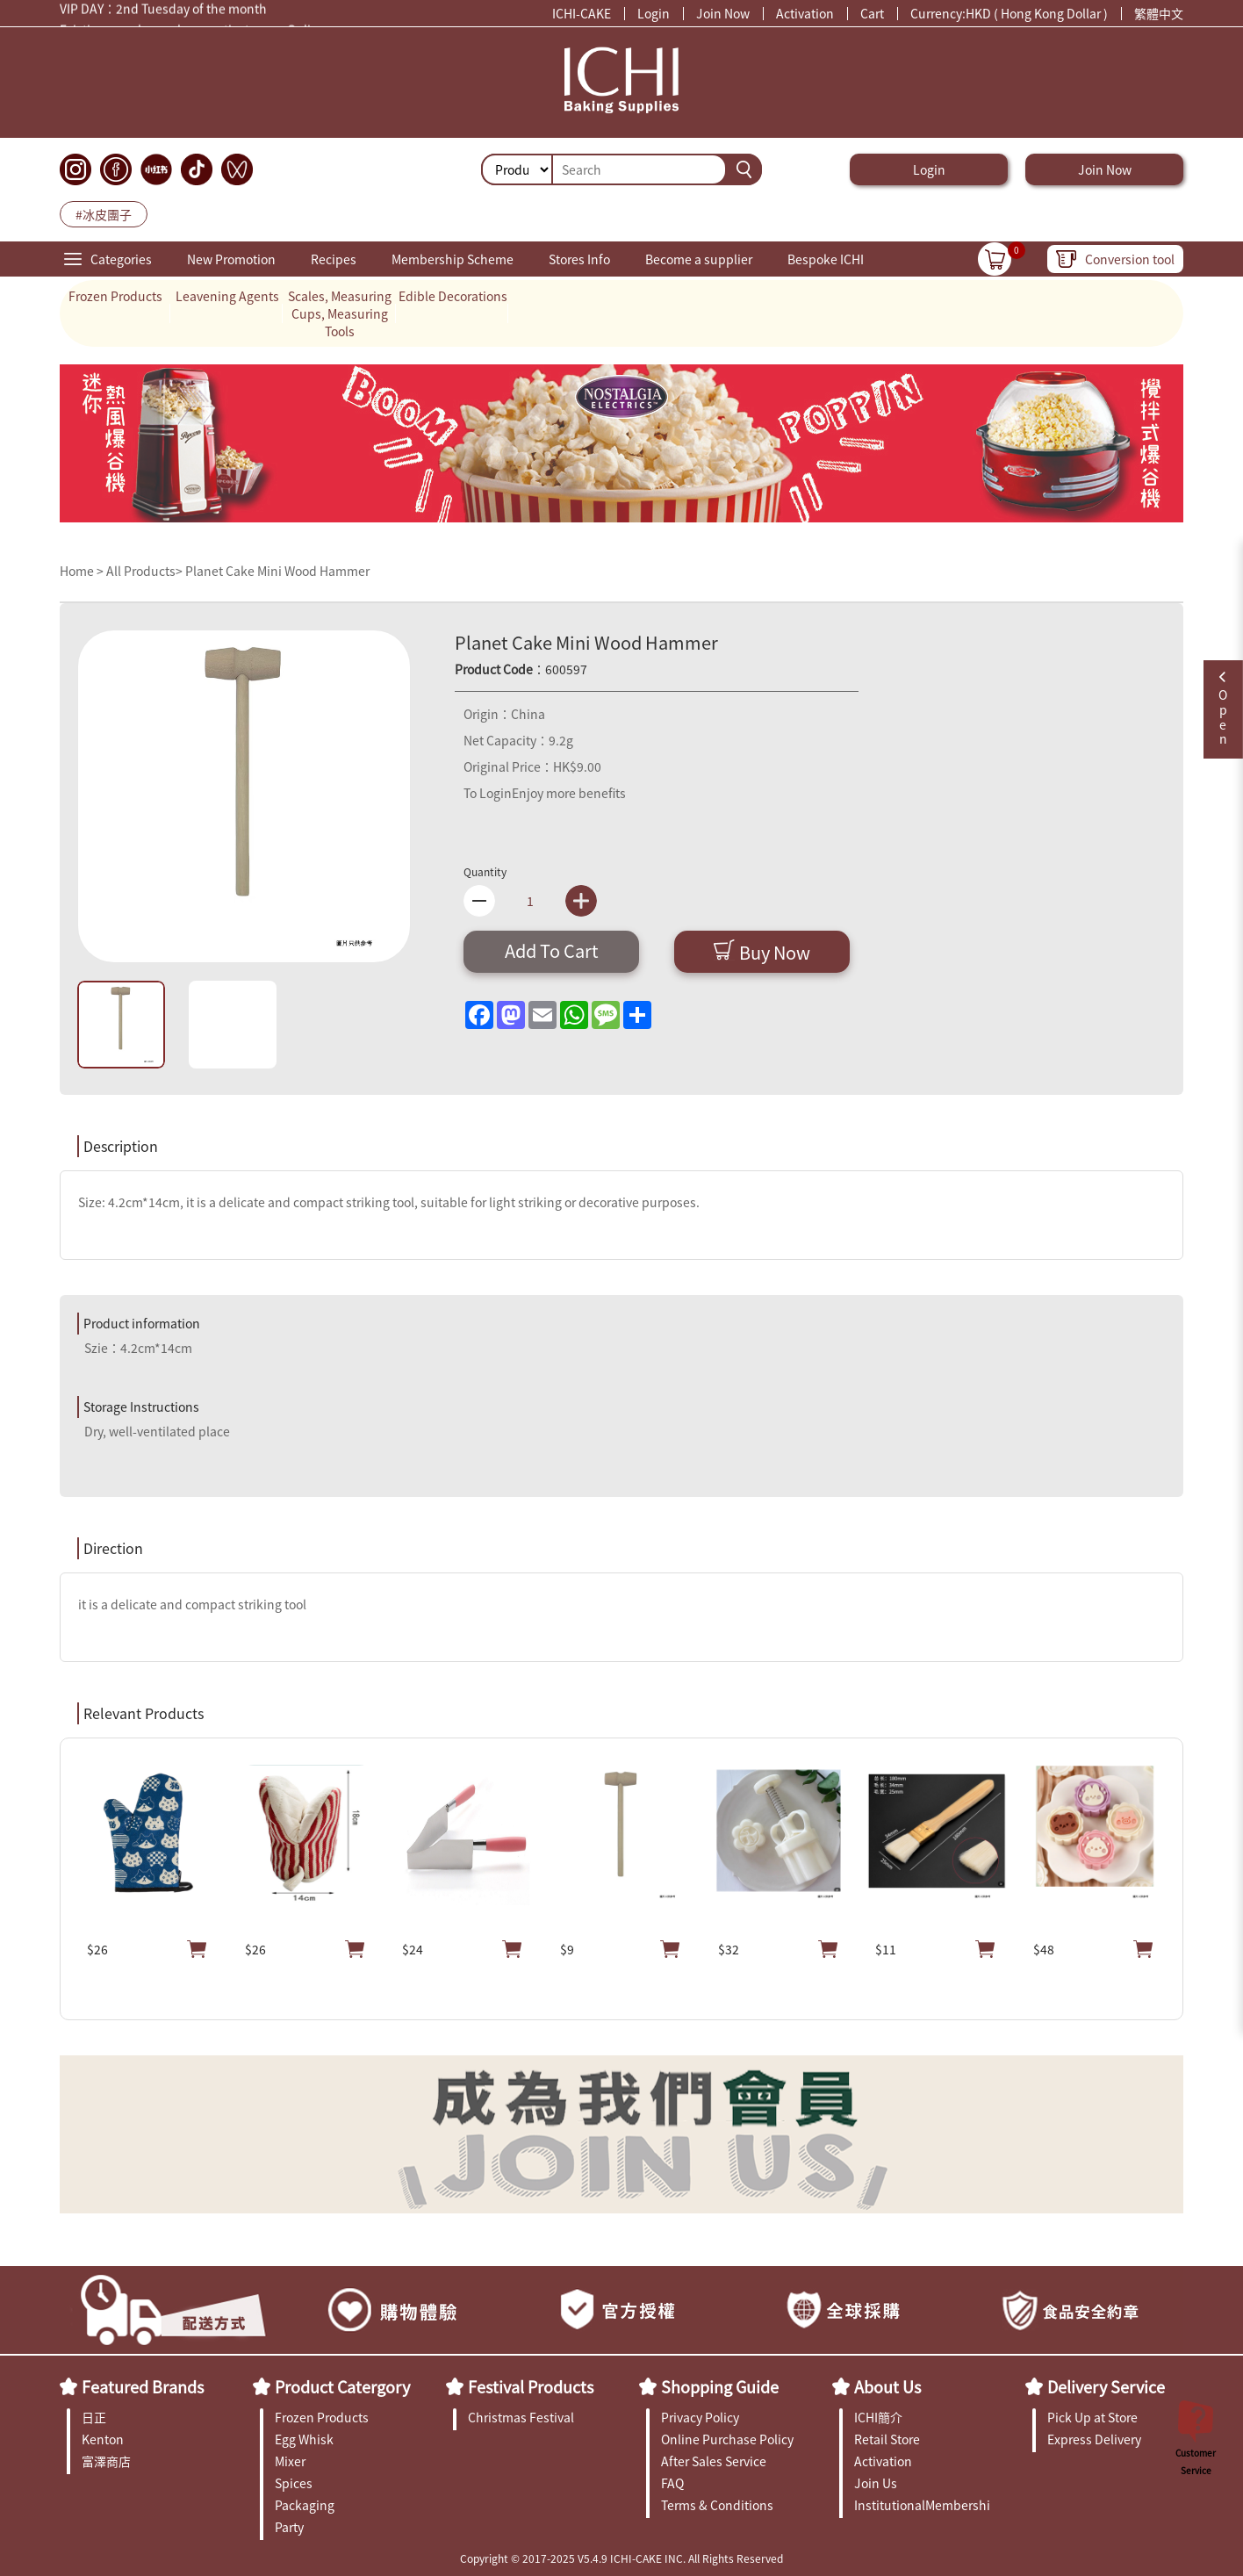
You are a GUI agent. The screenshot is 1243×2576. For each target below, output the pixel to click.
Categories (121, 259)
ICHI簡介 (878, 2417)
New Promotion (231, 259)
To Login (487, 793)
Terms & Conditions (717, 2505)
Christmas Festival (521, 2417)
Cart (872, 13)
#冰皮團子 (103, 214)
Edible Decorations (453, 296)
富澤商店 (106, 2461)
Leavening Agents (227, 296)
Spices (294, 2483)
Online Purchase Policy (727, 2439)
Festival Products (530, 2386)
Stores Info (579, 259)
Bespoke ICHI (825, 259)
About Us (887, 2386)
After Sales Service (713, 2461)
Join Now (723, 13)
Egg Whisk (304, 2439)
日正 (94, 2417)
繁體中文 (1158, 13)
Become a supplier (698, 259)
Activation (805, 13)
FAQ (672, 2483)
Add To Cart (552, 950)
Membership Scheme (453, 259)
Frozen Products (115, 296)
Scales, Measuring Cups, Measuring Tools (340, 313)
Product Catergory (342, 2386)
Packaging (304, 2505)
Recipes (333, 259)
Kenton (103, 2439)
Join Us (875, 2483)
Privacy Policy (700, 2417)
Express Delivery (1094, 2439)
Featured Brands (143, 2386)
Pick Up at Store (1092, 2417)
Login (653, 13)
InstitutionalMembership (922, 2505)
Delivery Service (1106, 2386)
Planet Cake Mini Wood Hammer (277, 570)
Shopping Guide (720, 2386)
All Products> (144, 570)
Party (289, 2527)
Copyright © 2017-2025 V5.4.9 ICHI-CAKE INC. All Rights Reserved (621, 2558)
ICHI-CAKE (581, 13)
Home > (83, 570)
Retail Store (887, 2439)
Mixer (290, 2461)
